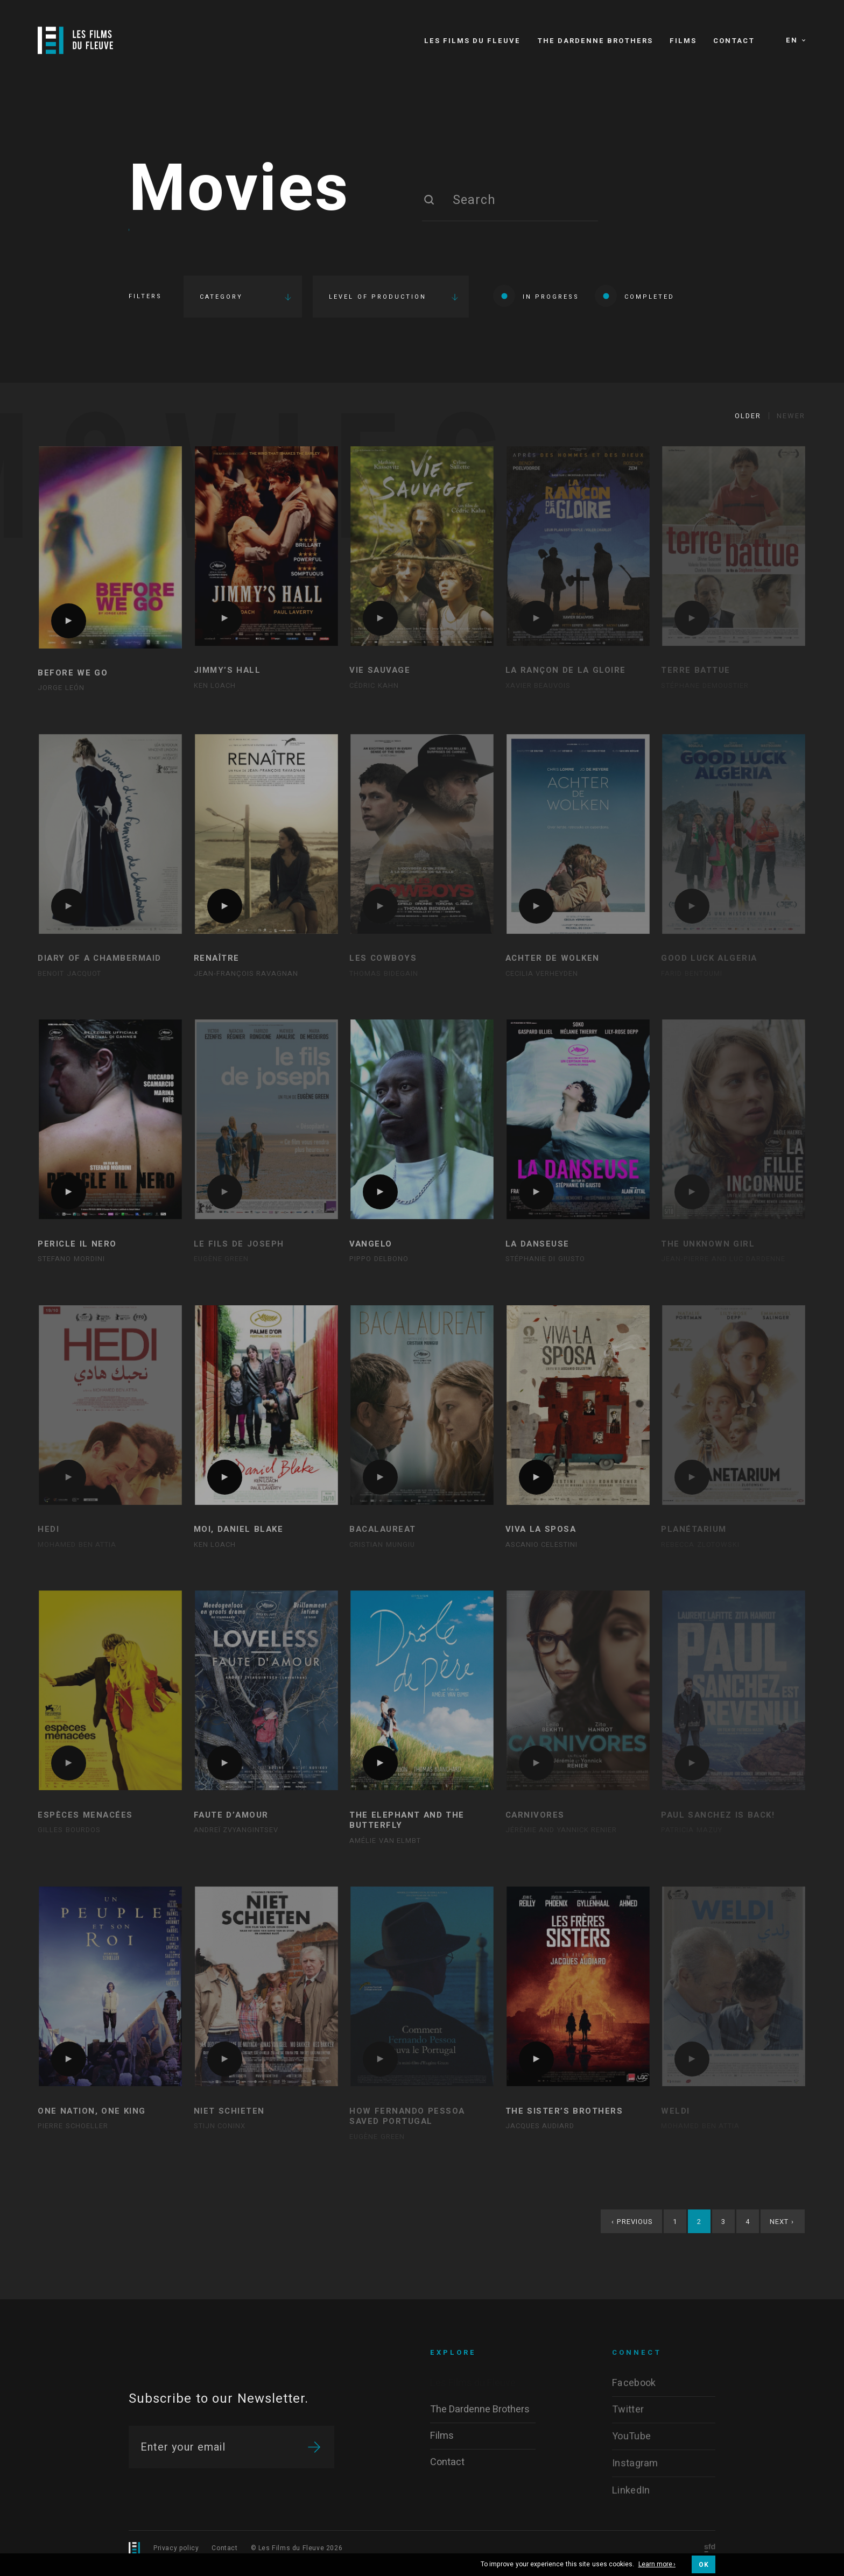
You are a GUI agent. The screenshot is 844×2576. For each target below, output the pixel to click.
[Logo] (75, 40)
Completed (634, 296)
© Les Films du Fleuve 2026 (297, 2548)
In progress (536, 296)
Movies (239, 190)
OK (703, 2565)
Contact (224, 2548)
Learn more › (657, 2564)
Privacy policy (176, 2548)
